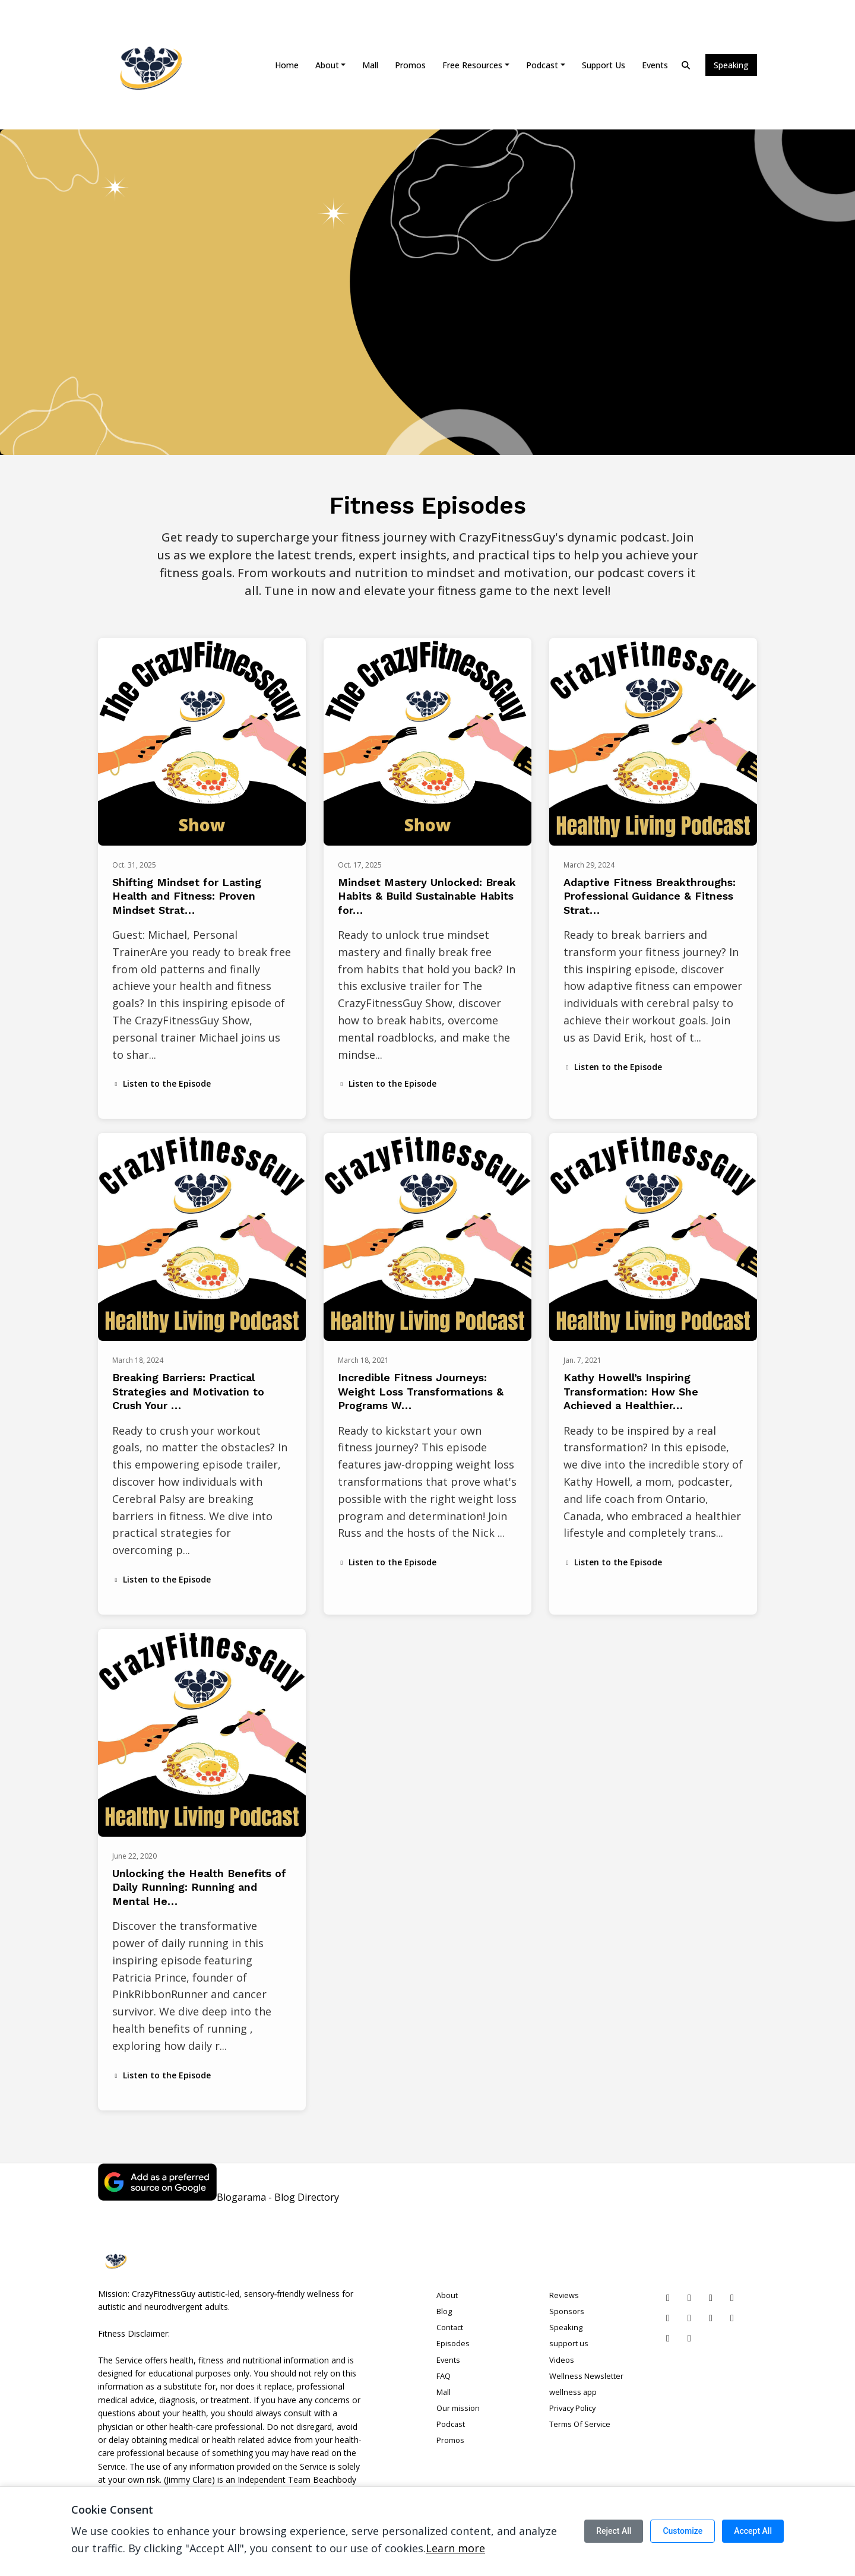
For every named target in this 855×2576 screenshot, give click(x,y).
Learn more (455, 2548)
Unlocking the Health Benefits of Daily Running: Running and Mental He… (199, 1887)
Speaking (731, 65)
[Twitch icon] (711, 2318)
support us (603, 65)
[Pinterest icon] (668, 2297)
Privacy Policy (572, 2408)
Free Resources (472, 65)
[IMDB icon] (732, 2318)
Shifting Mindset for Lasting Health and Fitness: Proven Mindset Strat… (186, 896)
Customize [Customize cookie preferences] (682, 2531)
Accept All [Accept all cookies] (753, 2531)
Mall (370, 65)
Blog (444, 2311)
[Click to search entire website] (686, 65)
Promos (410, 65)
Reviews (564, 2295)
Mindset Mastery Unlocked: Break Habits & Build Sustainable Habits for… (427, 896)
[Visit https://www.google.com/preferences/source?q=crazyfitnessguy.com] (157, 2197)
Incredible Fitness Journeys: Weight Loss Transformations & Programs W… (421, 1391)
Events (655, 65)
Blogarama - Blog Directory (278, 2197)
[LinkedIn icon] (689, 2297)
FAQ (443, 2376)
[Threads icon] (668, 2338)
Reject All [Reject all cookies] (613, 2531)
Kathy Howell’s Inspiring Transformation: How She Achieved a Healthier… (630, 1391)
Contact (449, 2327)
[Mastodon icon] (689, 2338)
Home (287, 65)
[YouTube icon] (668, 2318)
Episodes (453, 2343)
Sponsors (566, 2311)
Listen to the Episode (161, 1083)
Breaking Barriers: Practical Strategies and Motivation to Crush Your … (188, 1391)
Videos (561, 2360)
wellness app (573, 2392)
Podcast (542, 65)
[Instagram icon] (711, 2297)
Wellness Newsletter (586, 2376)
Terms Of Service (579, 2424)
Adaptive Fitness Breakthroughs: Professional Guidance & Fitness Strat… (649, 896)
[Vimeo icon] (689, 2318)
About (327, 65)
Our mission (458, 2408)
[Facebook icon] (732, 2297)
